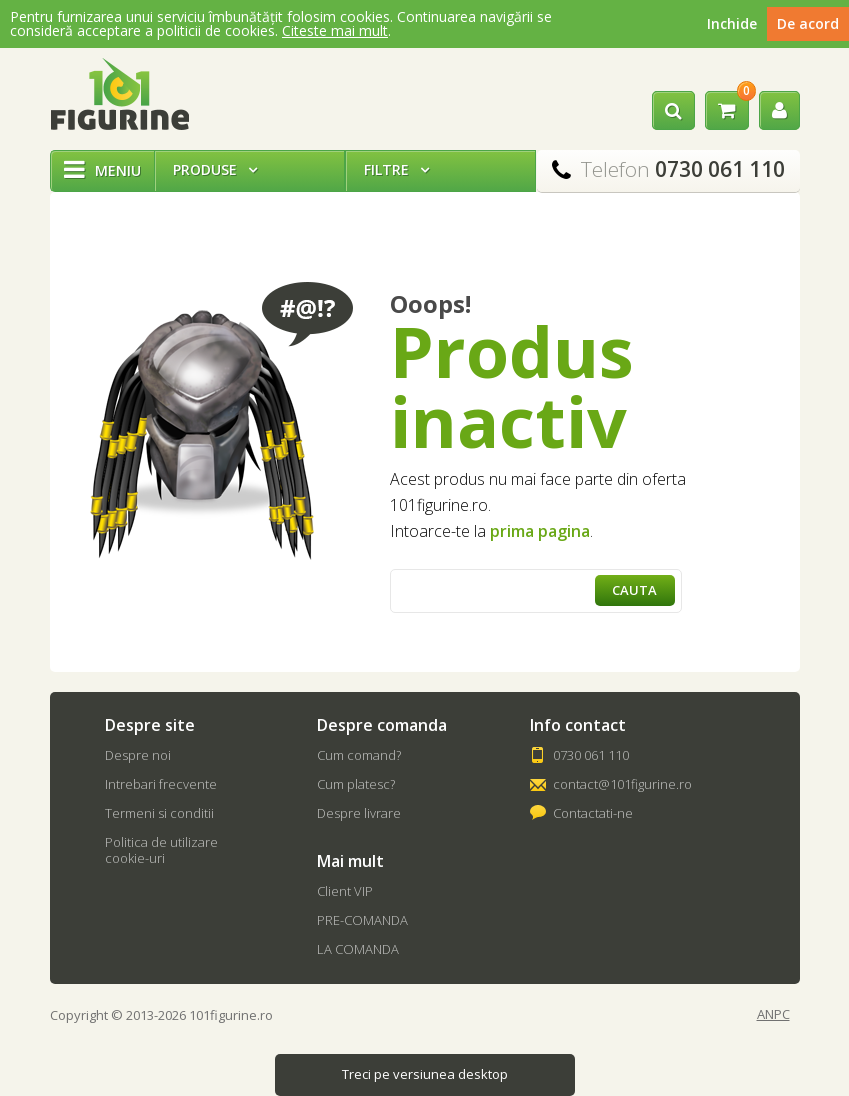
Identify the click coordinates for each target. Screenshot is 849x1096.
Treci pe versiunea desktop (425, 1074)
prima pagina (540, 531)
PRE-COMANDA (362, 920)
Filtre (396, 169)
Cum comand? (359, 755)
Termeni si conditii (159, 813)
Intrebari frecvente (161, 784)
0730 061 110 (591, 755)
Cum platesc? (356, 784)
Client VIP (345, 891)
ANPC (773, 1014)
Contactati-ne (593, 813)
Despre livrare (359, 813)
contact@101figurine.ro (622, 784)
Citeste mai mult (335, 30)
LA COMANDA (358, 949)
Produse (215, 169)
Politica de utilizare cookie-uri (161, 850)
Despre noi (138, 755)
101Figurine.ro (119, 94)
